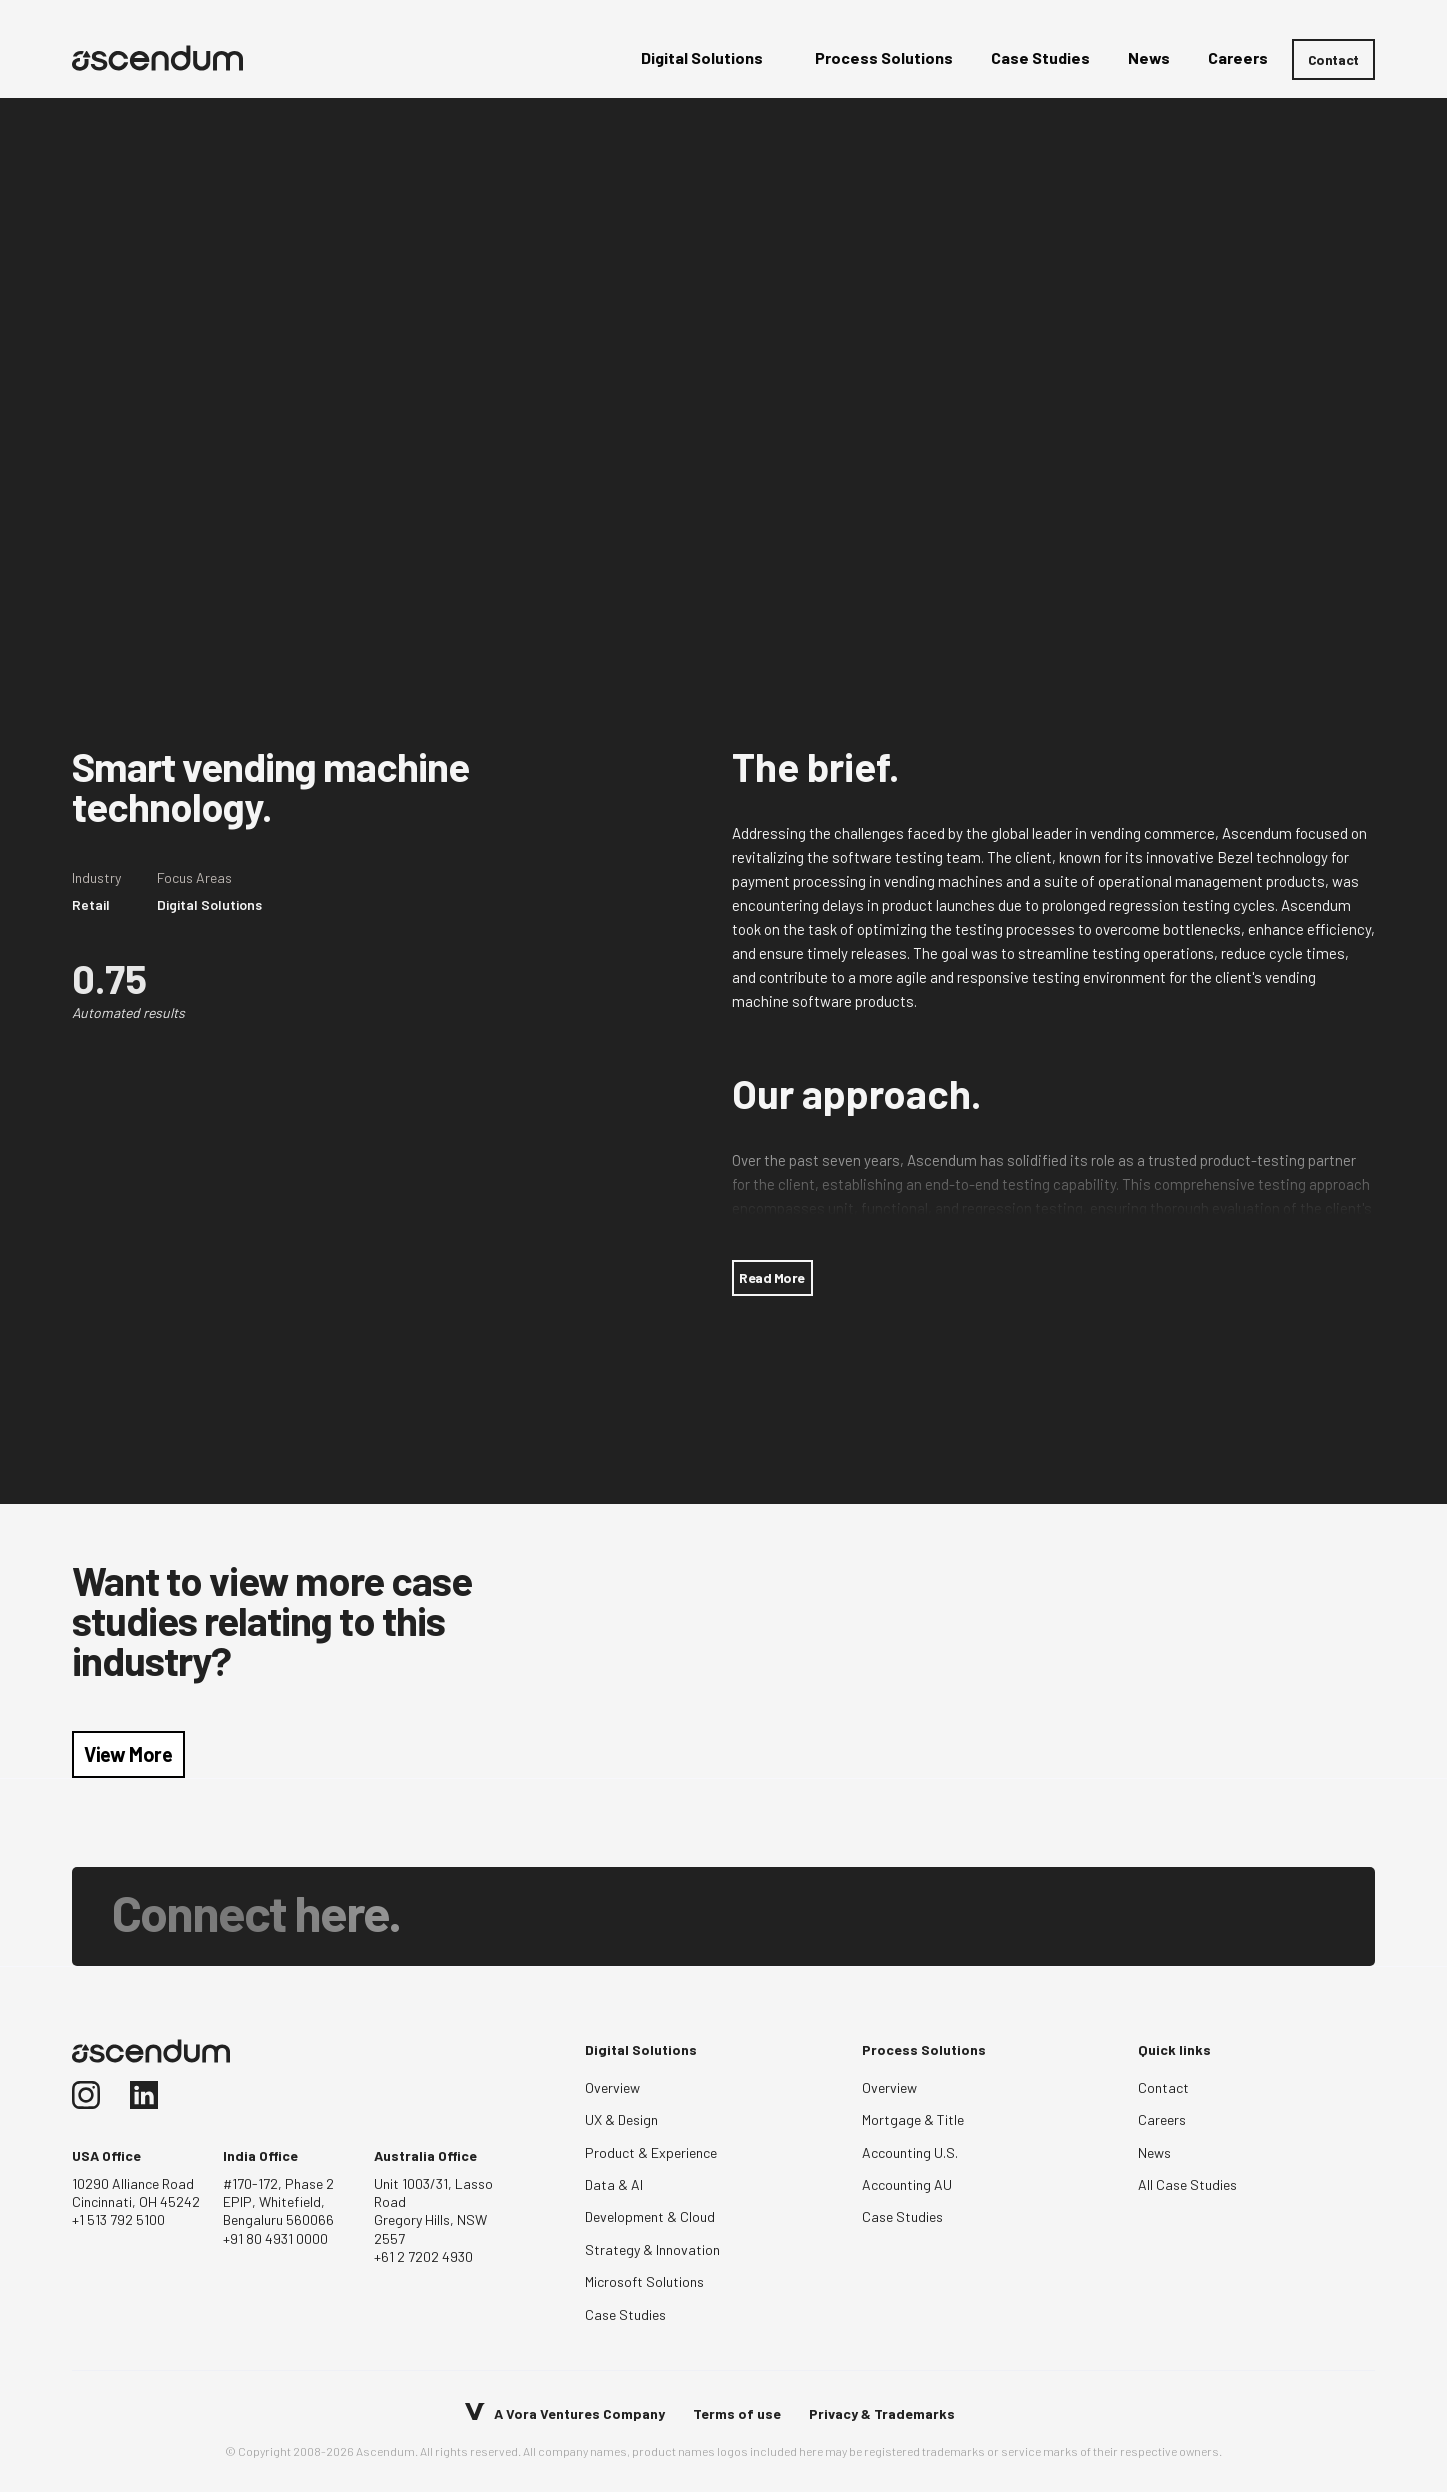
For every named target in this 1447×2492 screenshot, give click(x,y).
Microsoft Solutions (644, 2281)
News (1154, 2152)
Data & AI (614, 2184)
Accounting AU (907, 2184)
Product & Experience (651, 2152)
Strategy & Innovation (652, 2249)
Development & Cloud (650, 2216)
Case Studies (625, 2314)
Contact (1333, 59)
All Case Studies (1187, 2184)
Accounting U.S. (910, 2152)
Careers (1162, 2119)
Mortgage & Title (913, 2119)
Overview (612, 2087)
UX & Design (621, 2119)
